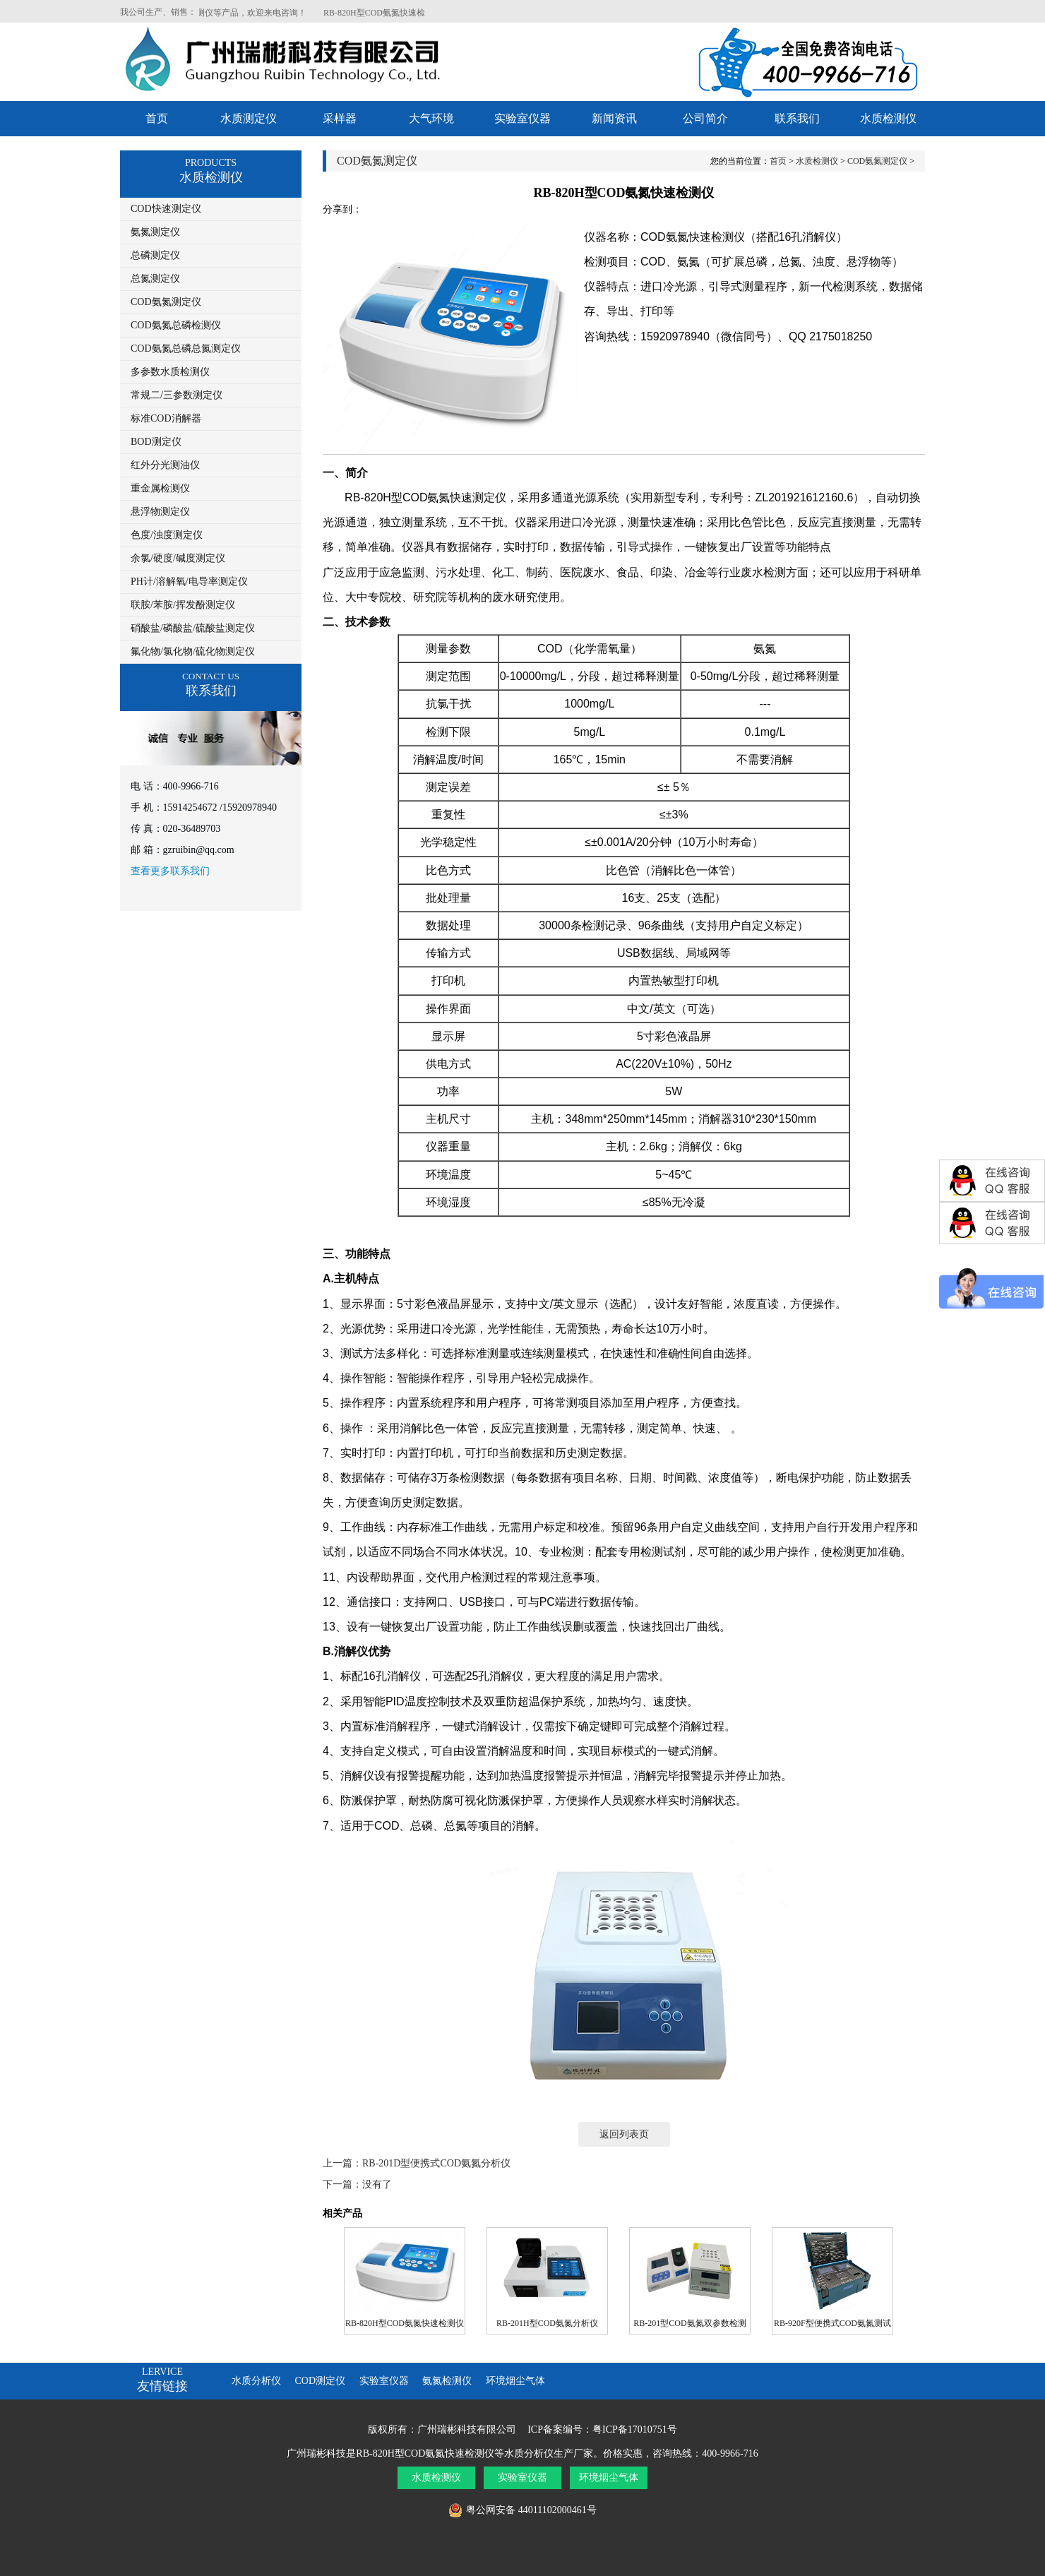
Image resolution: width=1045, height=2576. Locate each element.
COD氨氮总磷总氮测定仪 (186, 348)
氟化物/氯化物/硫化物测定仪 (193, 651)
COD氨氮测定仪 (166, 302)
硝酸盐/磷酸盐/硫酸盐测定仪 (193, 628)
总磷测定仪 (155, 255)
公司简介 (705, 118)
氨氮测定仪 (155, 232)
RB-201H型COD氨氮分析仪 (547, 2323)
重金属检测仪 (160, 488)
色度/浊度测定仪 (167, 535)
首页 (156, 118)
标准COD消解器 (166, 418)
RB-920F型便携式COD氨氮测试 (832, 2323)
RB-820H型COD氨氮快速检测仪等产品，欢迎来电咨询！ (214, 13)
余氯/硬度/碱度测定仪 (178, 558)
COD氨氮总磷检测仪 (176, 325)
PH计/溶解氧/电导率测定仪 (189, 581)
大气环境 (431, 118)
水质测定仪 (248, 118)
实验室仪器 (522, 118)
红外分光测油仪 (165, 465)
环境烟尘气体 (515, 2380)
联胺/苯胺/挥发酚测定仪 (183, 605)
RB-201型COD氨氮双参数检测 (689, 2323)
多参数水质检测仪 (170, 371)
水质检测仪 (888, 118)
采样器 (340, 118)
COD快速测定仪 (166, 208)
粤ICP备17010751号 (634, 2429)
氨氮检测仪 (447, 2380)
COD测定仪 (320, 2380)
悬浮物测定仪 (160, 511)
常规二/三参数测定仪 (176, 395)
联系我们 (797, 118)
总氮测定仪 (155, 278)
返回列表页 (624, 2134)
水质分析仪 (256, 2380)
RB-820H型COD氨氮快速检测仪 (404, 2323)
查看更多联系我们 (170, 871)
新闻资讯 (614, 118)
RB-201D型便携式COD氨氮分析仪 (436, 2163)
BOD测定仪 (156, 441)
